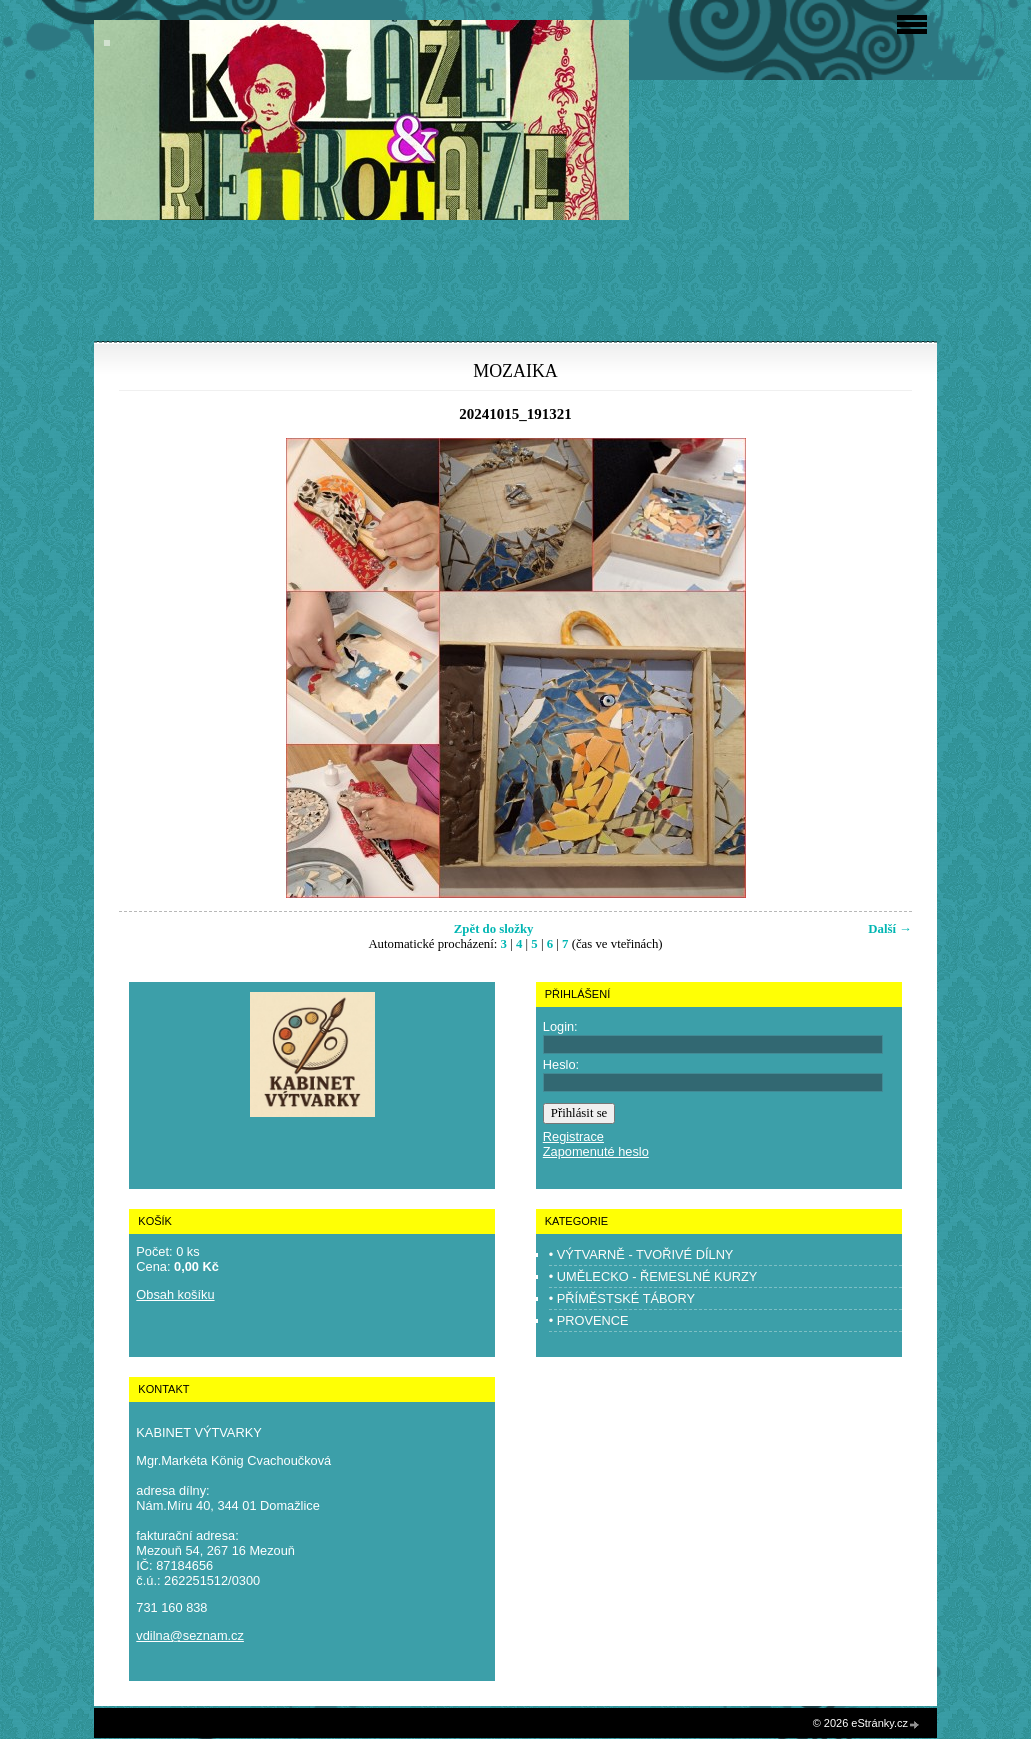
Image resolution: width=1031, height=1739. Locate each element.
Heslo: (561, 1064)
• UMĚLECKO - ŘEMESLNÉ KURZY (653, 1276)
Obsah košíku (175, 1294)
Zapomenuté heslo (596, 1151)
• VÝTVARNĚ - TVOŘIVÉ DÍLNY (641, 1254)
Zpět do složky (494, 929)
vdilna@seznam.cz (190, 1635)
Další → (890, 929)
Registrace (573, 1136)
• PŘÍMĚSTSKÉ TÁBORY (622, 1298)
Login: (560, 1026)
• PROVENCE (589, 1320)
